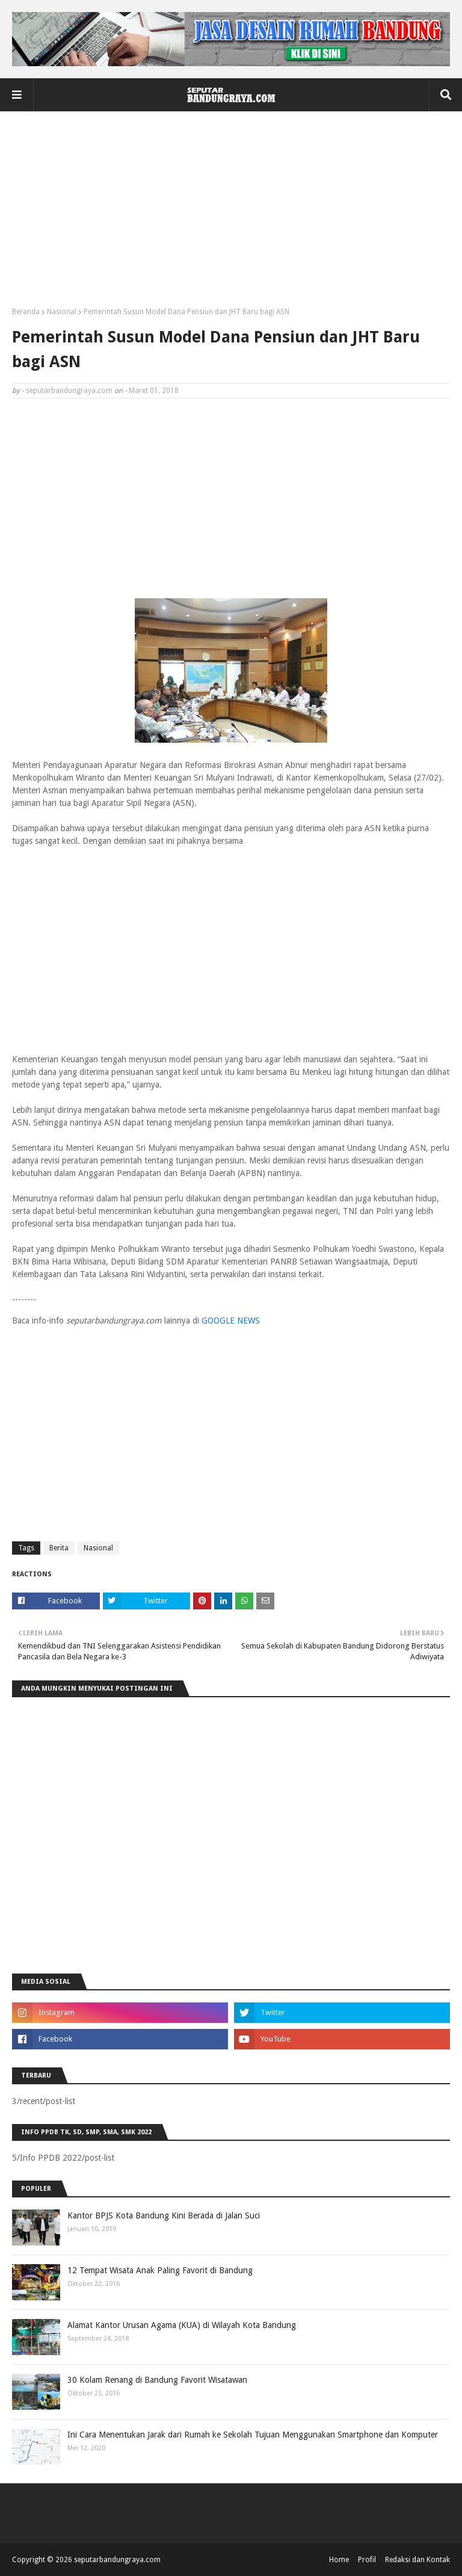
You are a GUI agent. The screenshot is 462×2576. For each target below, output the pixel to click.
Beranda (26, 312)
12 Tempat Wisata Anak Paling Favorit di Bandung (160, 2270)
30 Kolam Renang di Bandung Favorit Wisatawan (157, 2380)
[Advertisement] (231, 213)
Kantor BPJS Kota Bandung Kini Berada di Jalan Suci (163, 2215)
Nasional (61, 312)
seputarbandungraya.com (69, 390)
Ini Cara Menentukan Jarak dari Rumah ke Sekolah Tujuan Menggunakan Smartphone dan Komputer (252, 2434)
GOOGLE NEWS (231, 1320)
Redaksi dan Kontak (417, 2560)
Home (339, 2560)
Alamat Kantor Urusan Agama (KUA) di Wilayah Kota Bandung (181, 2325)
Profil (367, 2560)
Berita (59, 1548)
